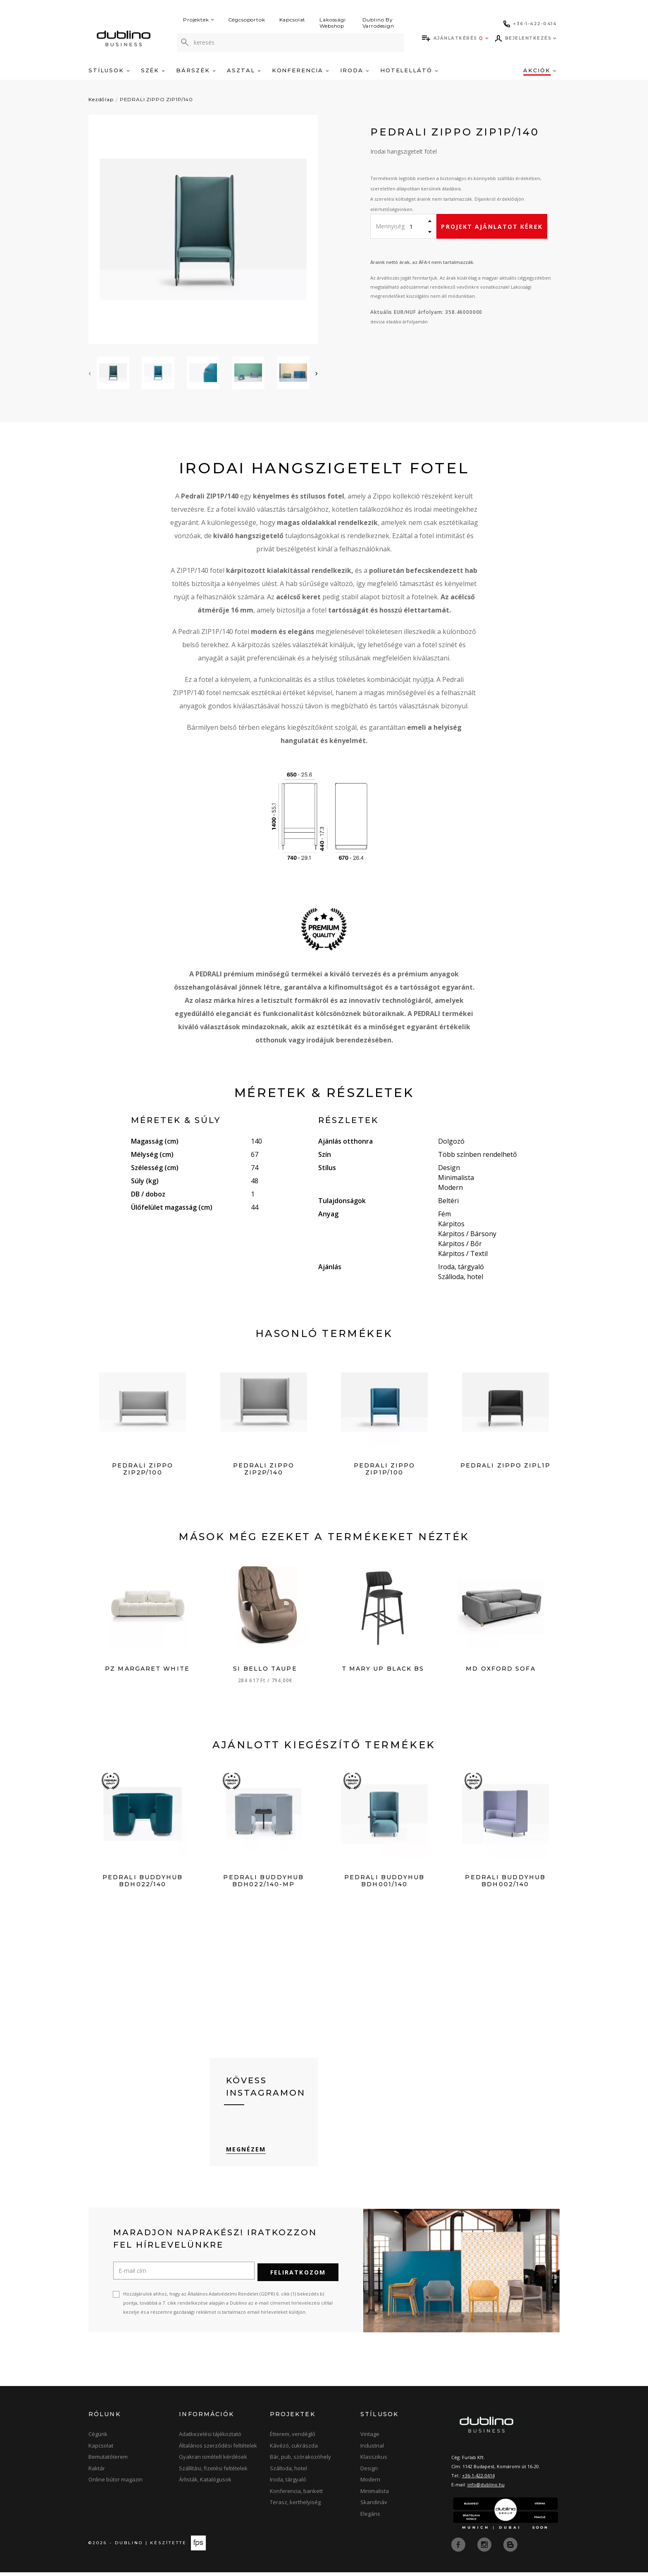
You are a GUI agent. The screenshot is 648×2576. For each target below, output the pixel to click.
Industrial (372, 2450)
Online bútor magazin (115, 2484)
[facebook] (459, 2548)
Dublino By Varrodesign (378, 23)
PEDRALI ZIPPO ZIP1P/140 (156, 99)
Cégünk (97, 2438)
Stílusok (109, 70)
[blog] (510, 2548)
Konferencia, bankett (296, 2495)
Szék (153, 70)
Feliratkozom (298, 2277)
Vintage (369, 2438)
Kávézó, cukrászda (294, 2450)
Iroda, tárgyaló (288, 2484)
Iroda (354, 70)
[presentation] (89, 373)
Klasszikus (373, 2461)
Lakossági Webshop (332, 23)
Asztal (244, 70)
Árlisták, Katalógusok (205, 2484)
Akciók (539, 70)
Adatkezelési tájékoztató (210, 2438)
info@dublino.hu (486, 2489)
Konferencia (300, 70)
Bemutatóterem (108, 2461)
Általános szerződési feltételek (218, 2450)
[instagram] (485, 2548)
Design (369, 2472)
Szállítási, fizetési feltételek (213, 2472)
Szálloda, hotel (288, 2472)
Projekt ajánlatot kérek (491, 226)
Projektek (198, 20)
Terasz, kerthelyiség (295, 2506)
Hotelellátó (409, 70)
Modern (370, 2484)
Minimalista (374, 2495)
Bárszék (196, 70)
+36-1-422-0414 (478, 2480)
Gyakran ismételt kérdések (213, 2461)
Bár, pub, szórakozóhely (300, 2461)
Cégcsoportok (246, 20)
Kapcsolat (292, 20)
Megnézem (246, 2155)
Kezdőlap (101, 99)
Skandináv (373, 2506)
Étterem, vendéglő (292, 2438)
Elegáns (370, 2518)
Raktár (96, 2472)
